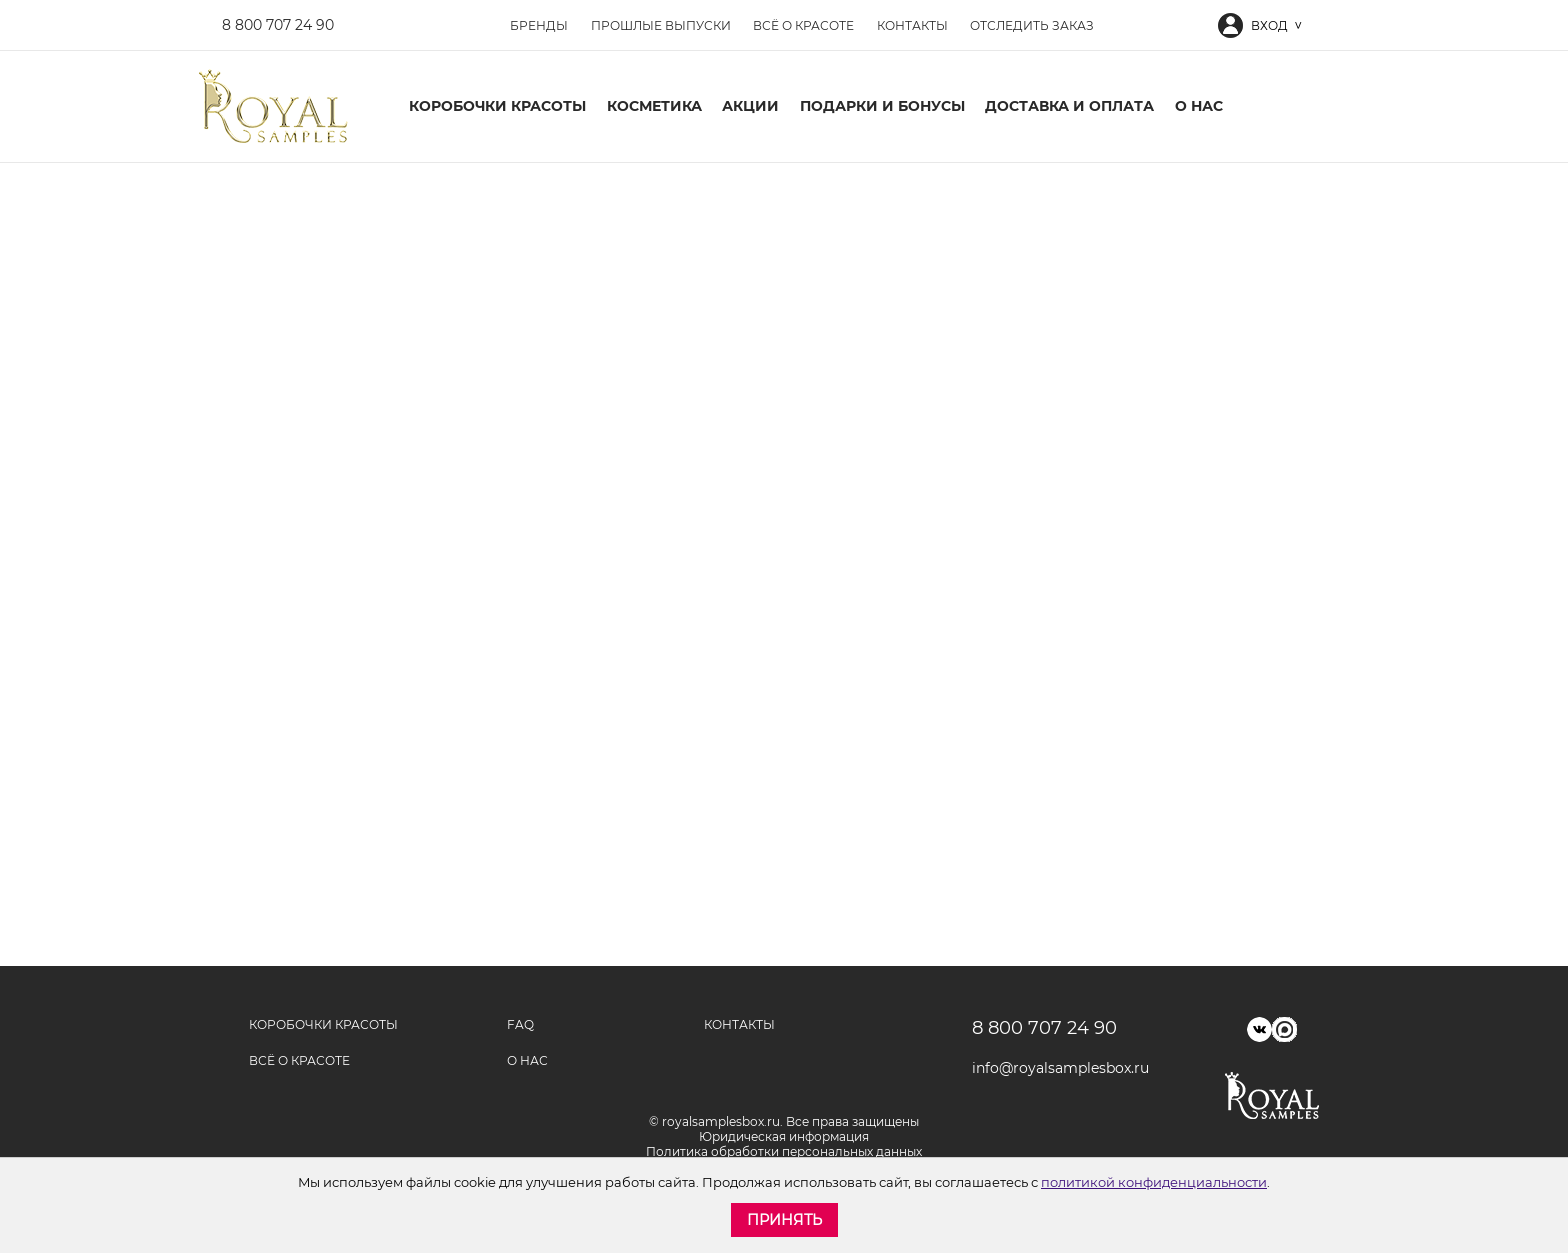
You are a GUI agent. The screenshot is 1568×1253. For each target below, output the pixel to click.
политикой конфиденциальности (1154, 1182)
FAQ (520, 1024)
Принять (784, 1220)
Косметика (654, 106)
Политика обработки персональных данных (784, 1151)
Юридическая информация (784, 1136)
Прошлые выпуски (661, 25)
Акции (750, 106)
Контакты (912, 25)
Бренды (539, 25)
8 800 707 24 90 (278, 25)
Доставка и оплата (1069, 106)
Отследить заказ (1032, 25)
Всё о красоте (803, 25)
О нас (1199, 106)
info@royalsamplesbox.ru (1053, 1068)
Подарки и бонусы (882, 106)
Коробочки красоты (497, 106)
